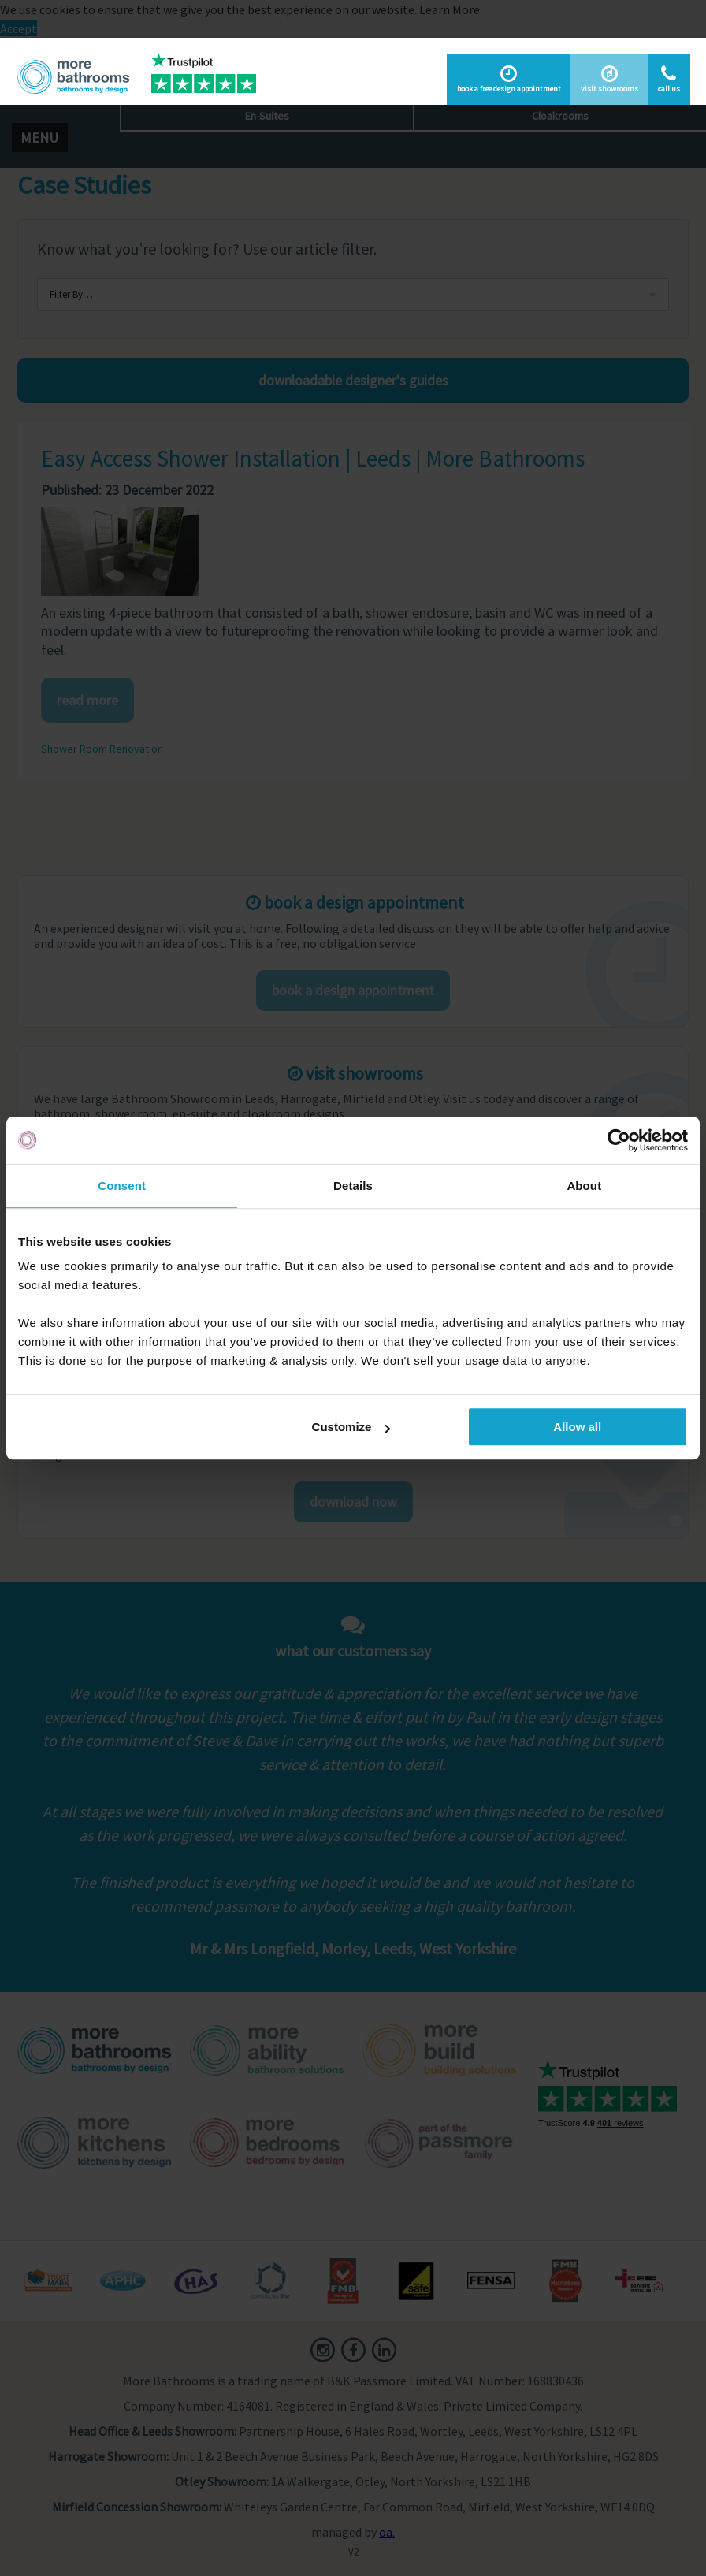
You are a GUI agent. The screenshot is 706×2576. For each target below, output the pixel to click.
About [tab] (584, 1185)
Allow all (577, 1426)
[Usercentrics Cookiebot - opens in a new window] (619, 1140)
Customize (351, 1426)
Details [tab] (353, 1185)
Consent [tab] (122, 1185)
